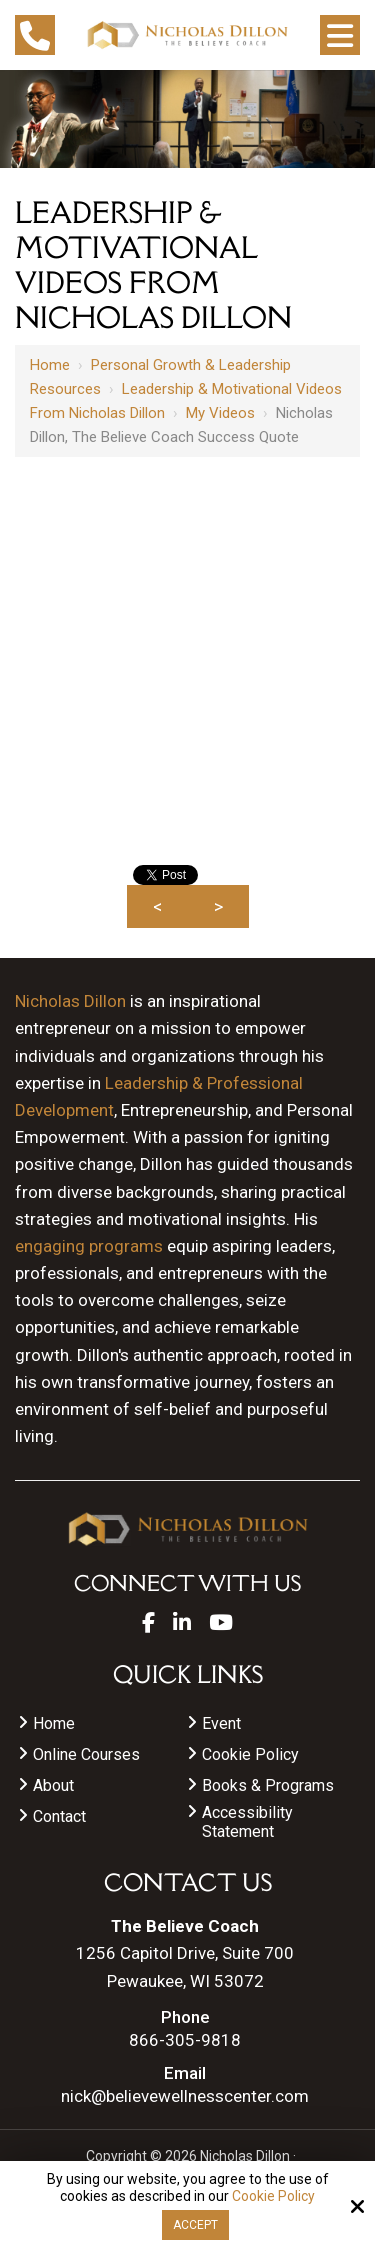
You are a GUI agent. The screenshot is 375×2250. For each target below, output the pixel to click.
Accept (195, 2225)
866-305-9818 (185, 2040)
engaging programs (89, 1246)
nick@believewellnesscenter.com (185, 2096)
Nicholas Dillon (70, 1001)
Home (50, 365)
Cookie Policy (273, 2196)
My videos (220, 413)
